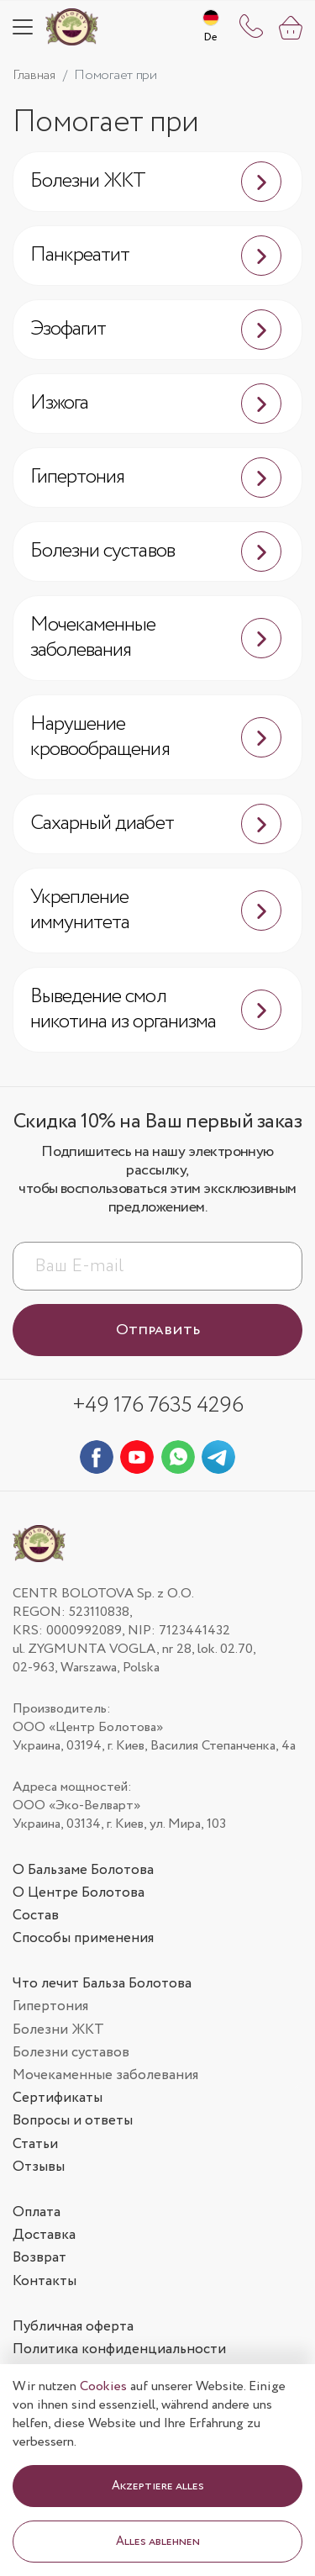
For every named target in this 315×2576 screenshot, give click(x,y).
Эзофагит (155, 329)
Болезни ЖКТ (155, 181)
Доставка (44, 2235)
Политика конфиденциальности (119, 2349)
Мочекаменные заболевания (155, 637)
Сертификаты (57, 2098)
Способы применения (83, 1938)
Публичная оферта (73, 2326)
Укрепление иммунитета (155, 910)
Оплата (36, 2212)
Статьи (35, 2144)
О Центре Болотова (78, 1892)
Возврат (39, 2257)
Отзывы (39, 2166)
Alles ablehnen (158, 2541)
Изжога (155, 403)
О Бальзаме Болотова (83, 1870)
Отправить (158, 1330)
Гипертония (155, 477)
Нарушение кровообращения (155, 737)
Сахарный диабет (155, 824)
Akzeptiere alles (158, 2486)
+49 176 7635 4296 (157, 1405)
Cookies (103, 2386)
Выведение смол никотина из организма (155, 1009)
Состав (36, 1915)
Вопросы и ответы (73, 2120)
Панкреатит (155, 255)
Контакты (44, 2281)
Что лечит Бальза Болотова (102, 1983)
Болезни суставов (155, 551)
